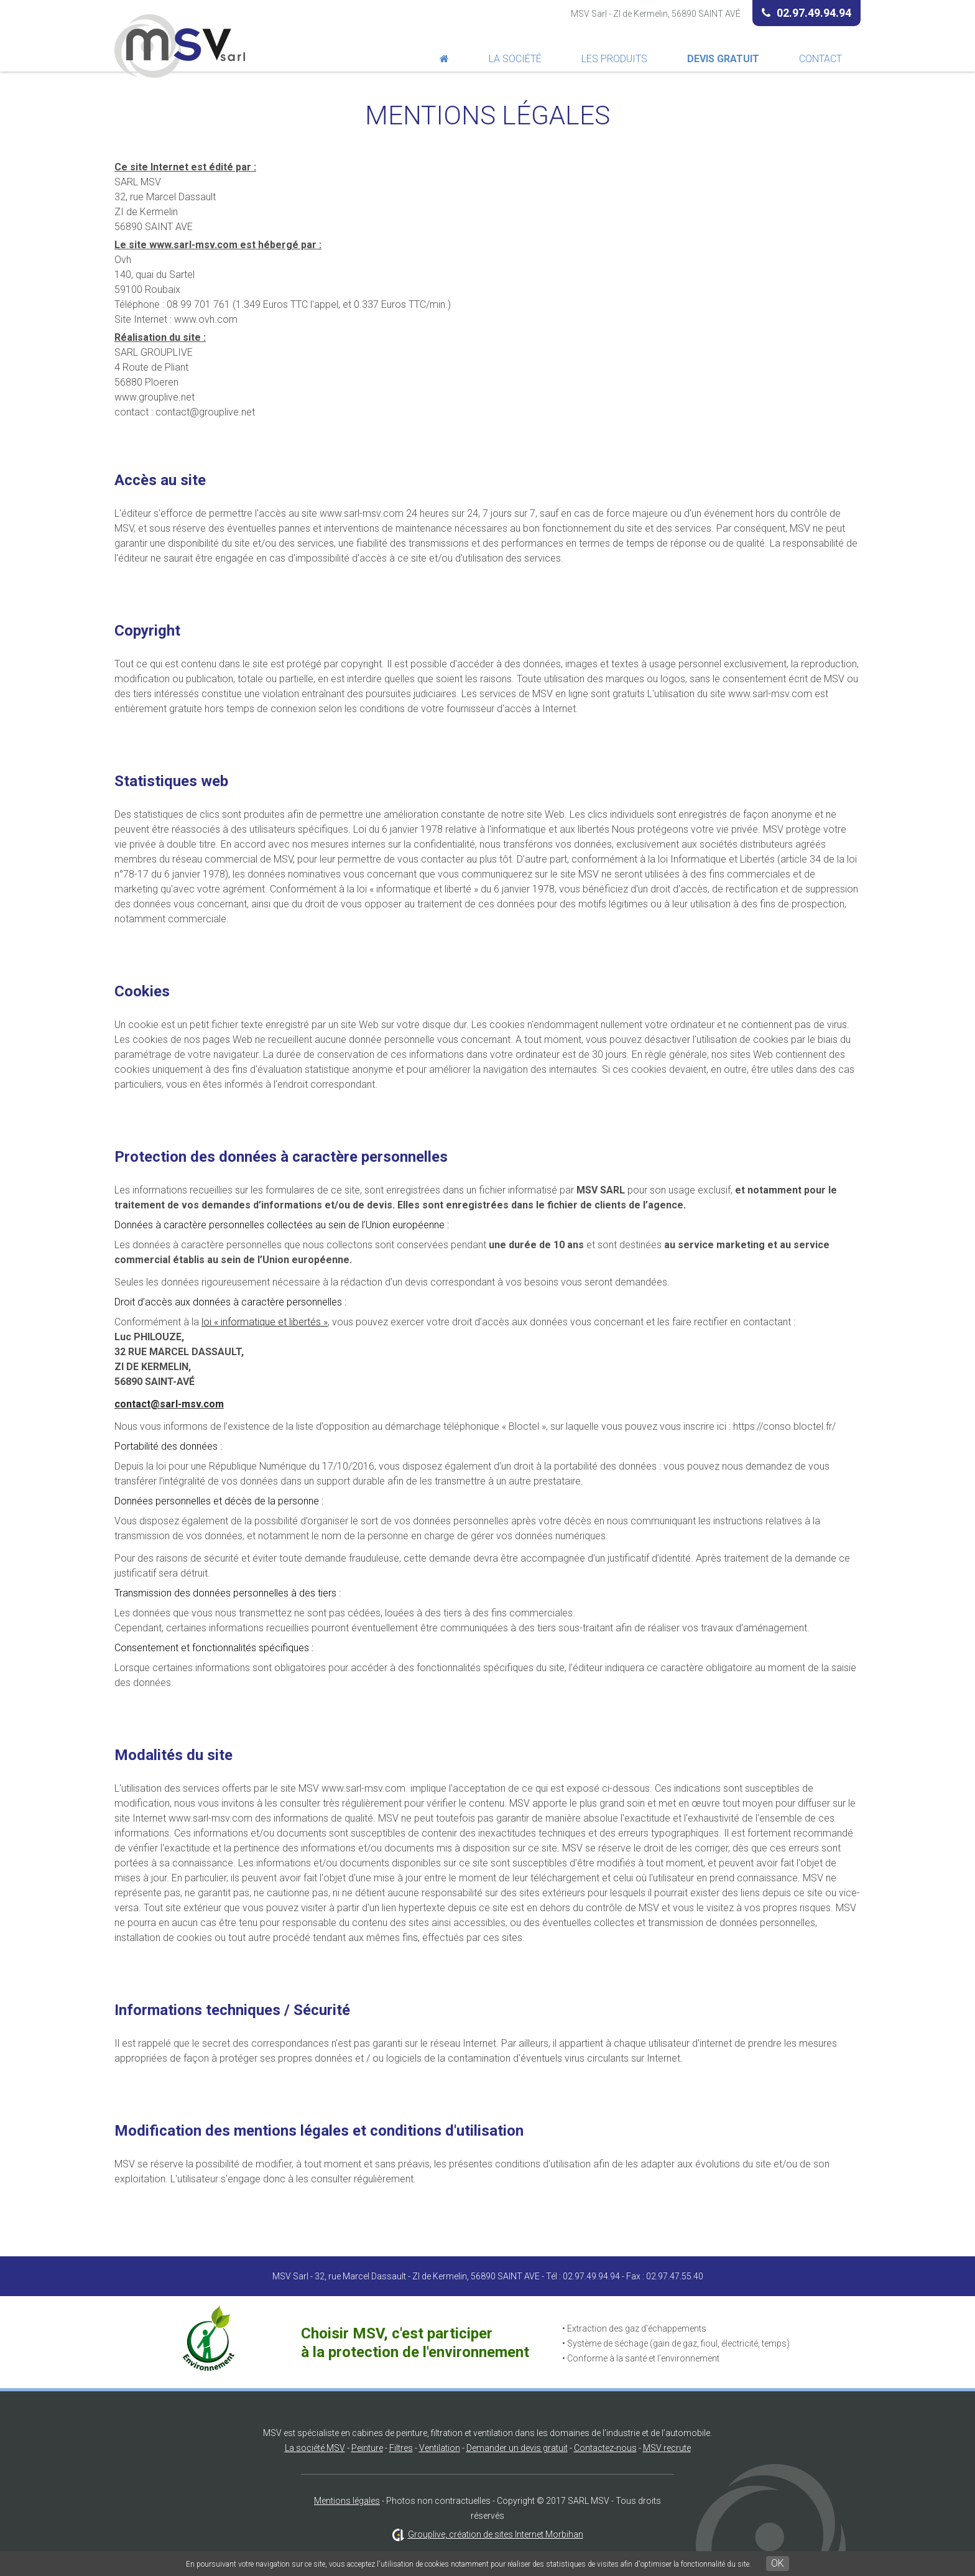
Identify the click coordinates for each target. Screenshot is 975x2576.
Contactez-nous (605, 2448)
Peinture (367, 2448)
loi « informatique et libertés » (264, 1322)
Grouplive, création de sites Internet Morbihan (495, 2534)
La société (515, 59)
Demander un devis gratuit (517, 2448)
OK (777, 2563)
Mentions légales (347, 2501)
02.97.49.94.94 (806, 12)
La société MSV (315, 2448)
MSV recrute (667, 2448)
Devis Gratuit (723, 59)
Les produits (614, 59)
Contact (820, 59)
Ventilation (439, 2448)
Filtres (401, 2448)
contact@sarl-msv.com (169, 1404)
